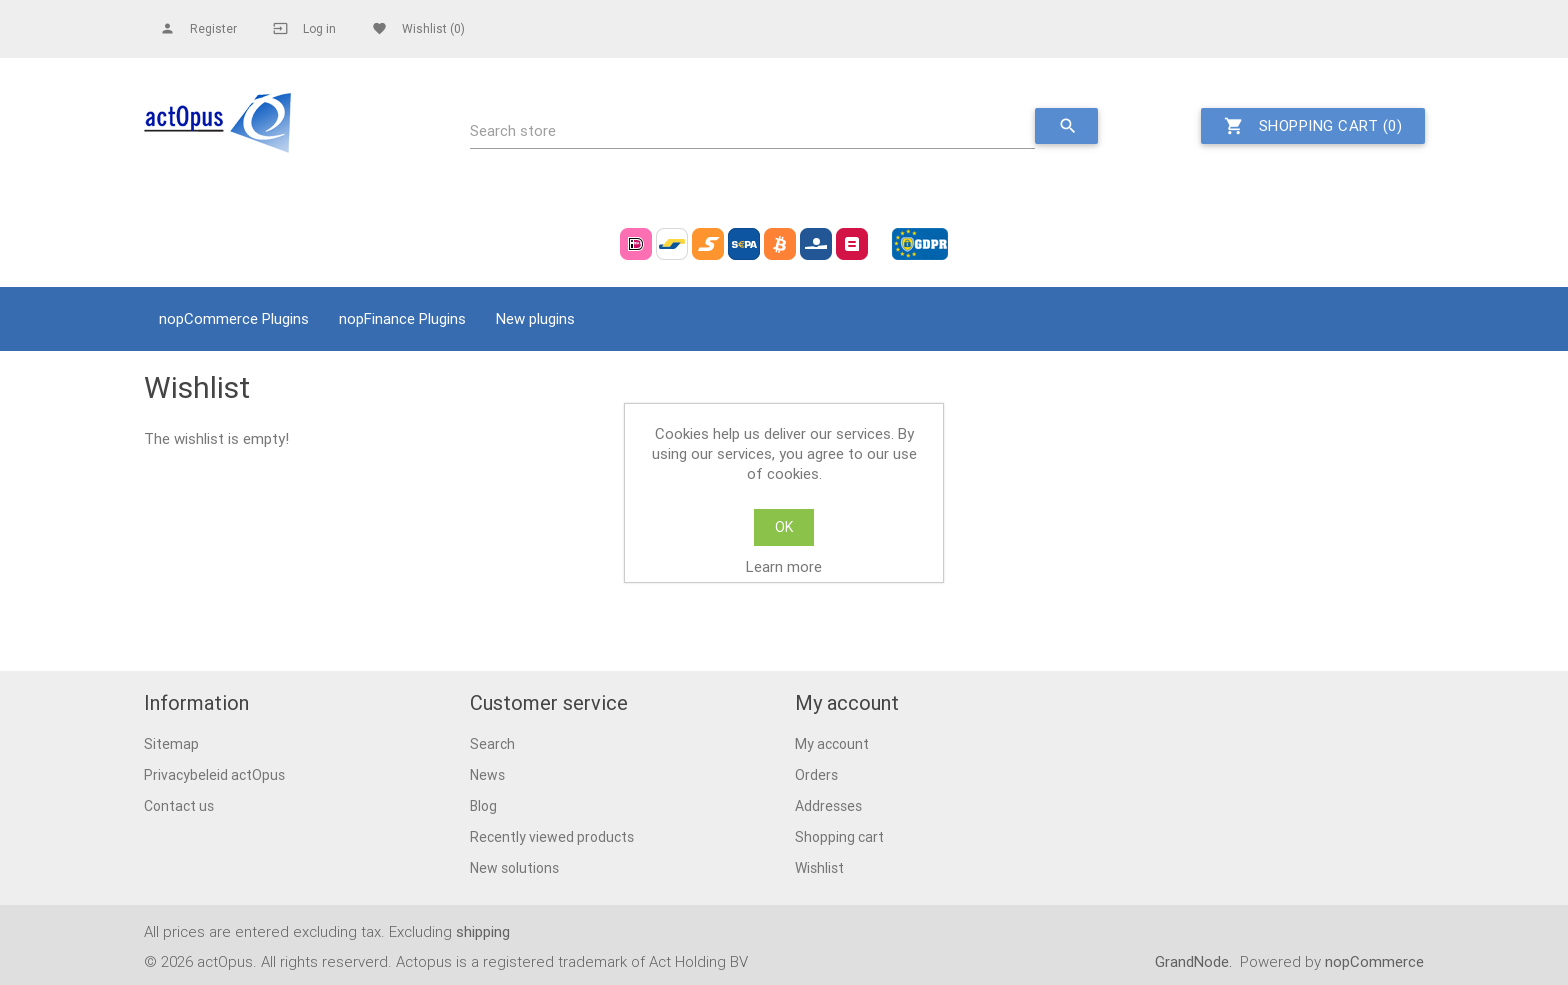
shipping (483, 931)
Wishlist (819, 868)
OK (784, 527)
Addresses (828, 806)
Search (492, 744)
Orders (816, 775)
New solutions (514, 868)
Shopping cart (839, 837)
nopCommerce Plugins (234, 318)
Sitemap (171, 744)
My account (832, 744)
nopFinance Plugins (402, 318)
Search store (513, 130)
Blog (483, 806)
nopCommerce (1374, 961)
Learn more (784, 566)
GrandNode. (1195, 961)
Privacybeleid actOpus (214, 775)
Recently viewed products (552, 837)
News (487, 775)
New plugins (535, 318)
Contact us (179, 806)
